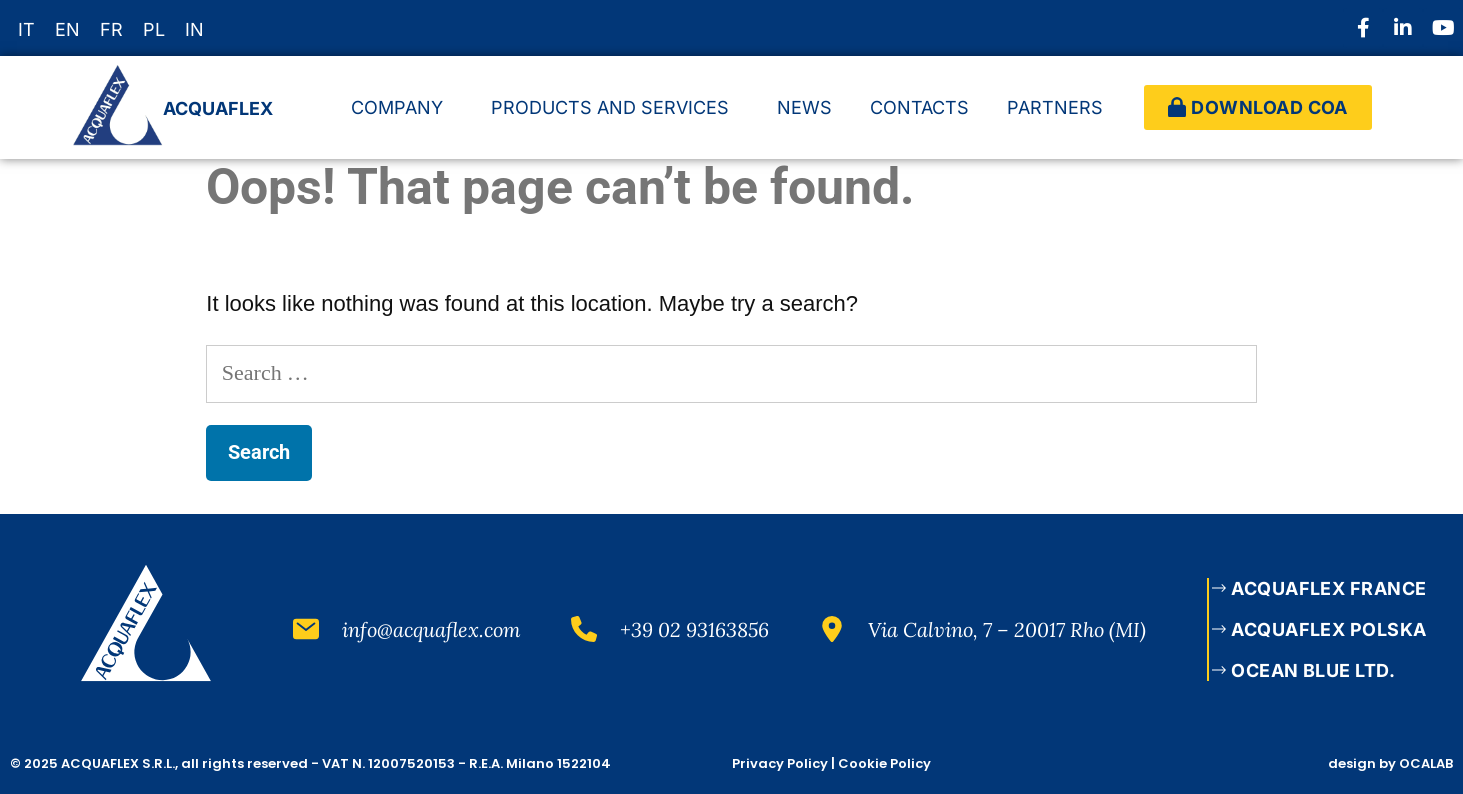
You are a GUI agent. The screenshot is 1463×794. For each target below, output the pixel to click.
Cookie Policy (884, 763)
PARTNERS (1060, 107)
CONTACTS (919, 107)
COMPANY (402, 107)
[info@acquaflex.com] (306, 629)
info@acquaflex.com (431, 629)
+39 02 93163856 (694, 629)
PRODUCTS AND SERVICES (615, 107)
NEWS (804, 107)
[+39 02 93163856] (584, 629)
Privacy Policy (780, 763)
